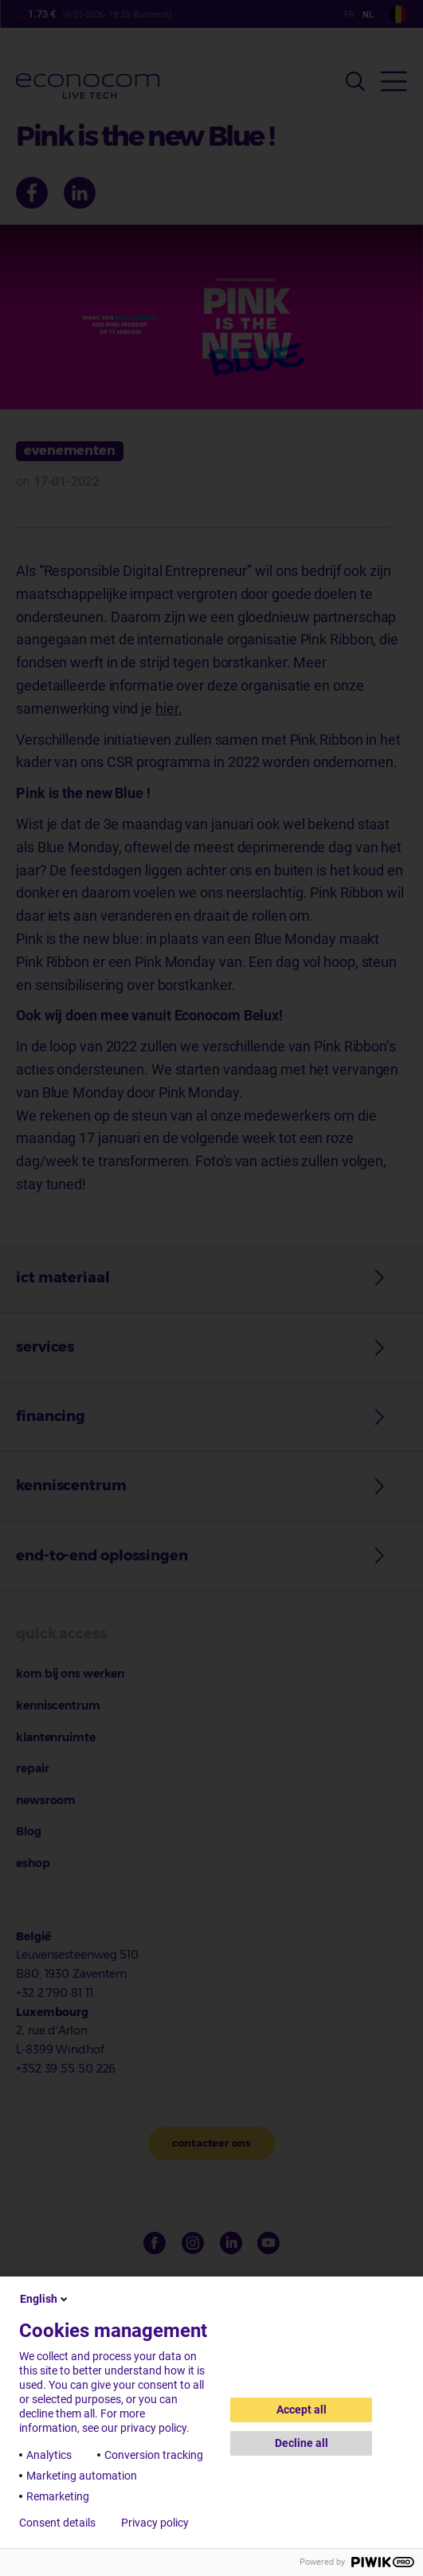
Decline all (301, 2443)
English (45, 2298)
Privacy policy (155, 2522)
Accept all (301, 2409)
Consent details (57, 2522)
